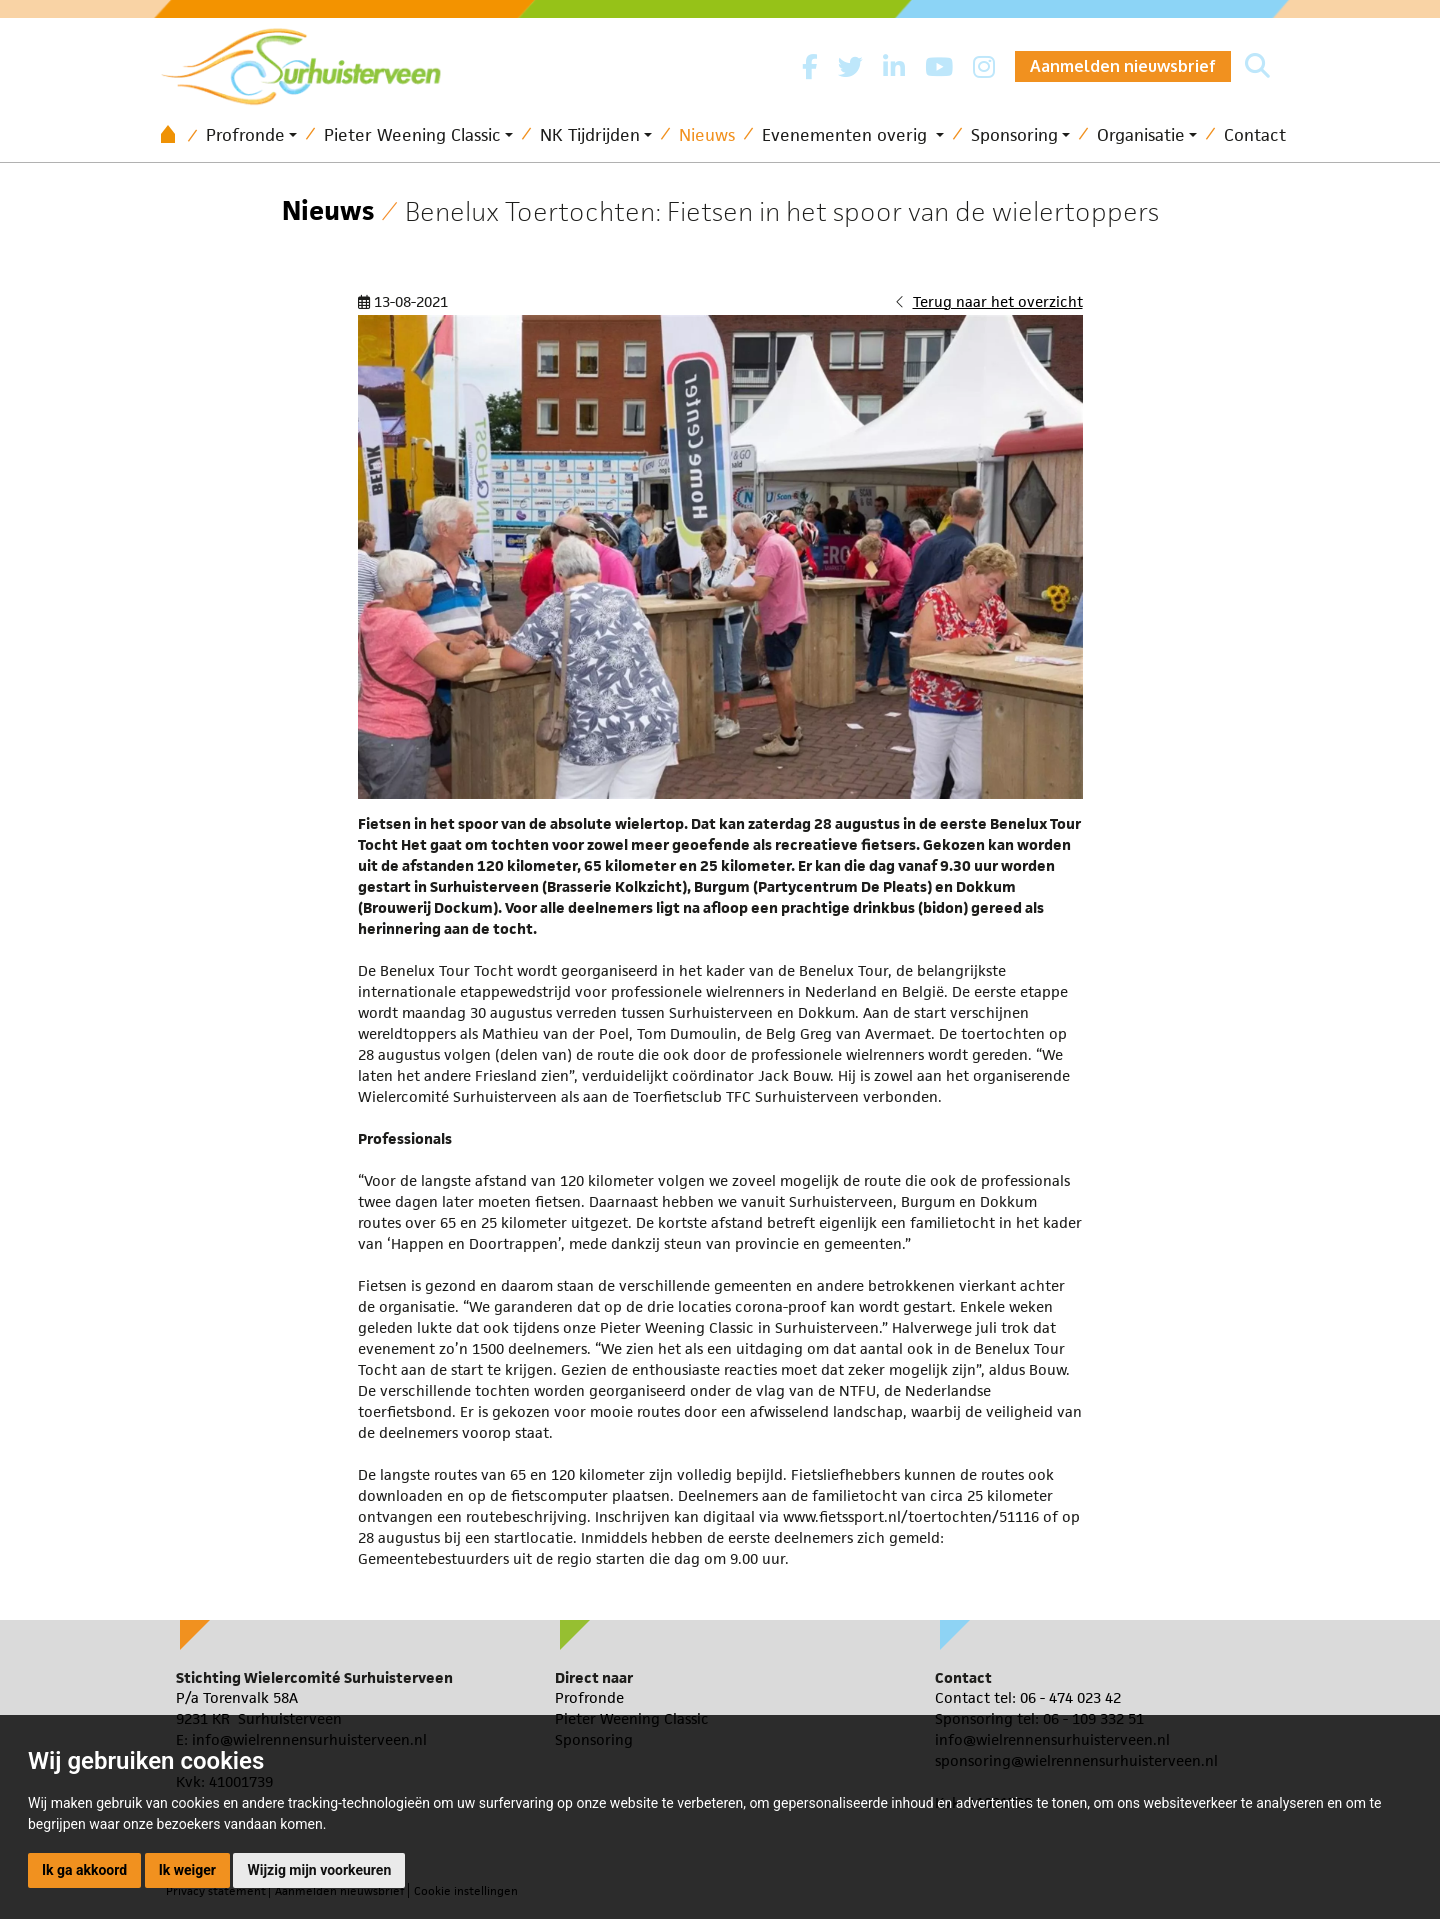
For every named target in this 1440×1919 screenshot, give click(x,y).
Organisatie (1141, 135)
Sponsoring (1014, 135)
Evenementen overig (847, 135)
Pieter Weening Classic (412, 135)
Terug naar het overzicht (998, 301)
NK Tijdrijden (590, 135)
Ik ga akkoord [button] (84, 1870)
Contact (1255, 135)
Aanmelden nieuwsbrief (1123, 66)
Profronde (245, 135)
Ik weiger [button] (187, 1870)
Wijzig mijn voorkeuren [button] (319, 1870)
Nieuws (707, 135)
